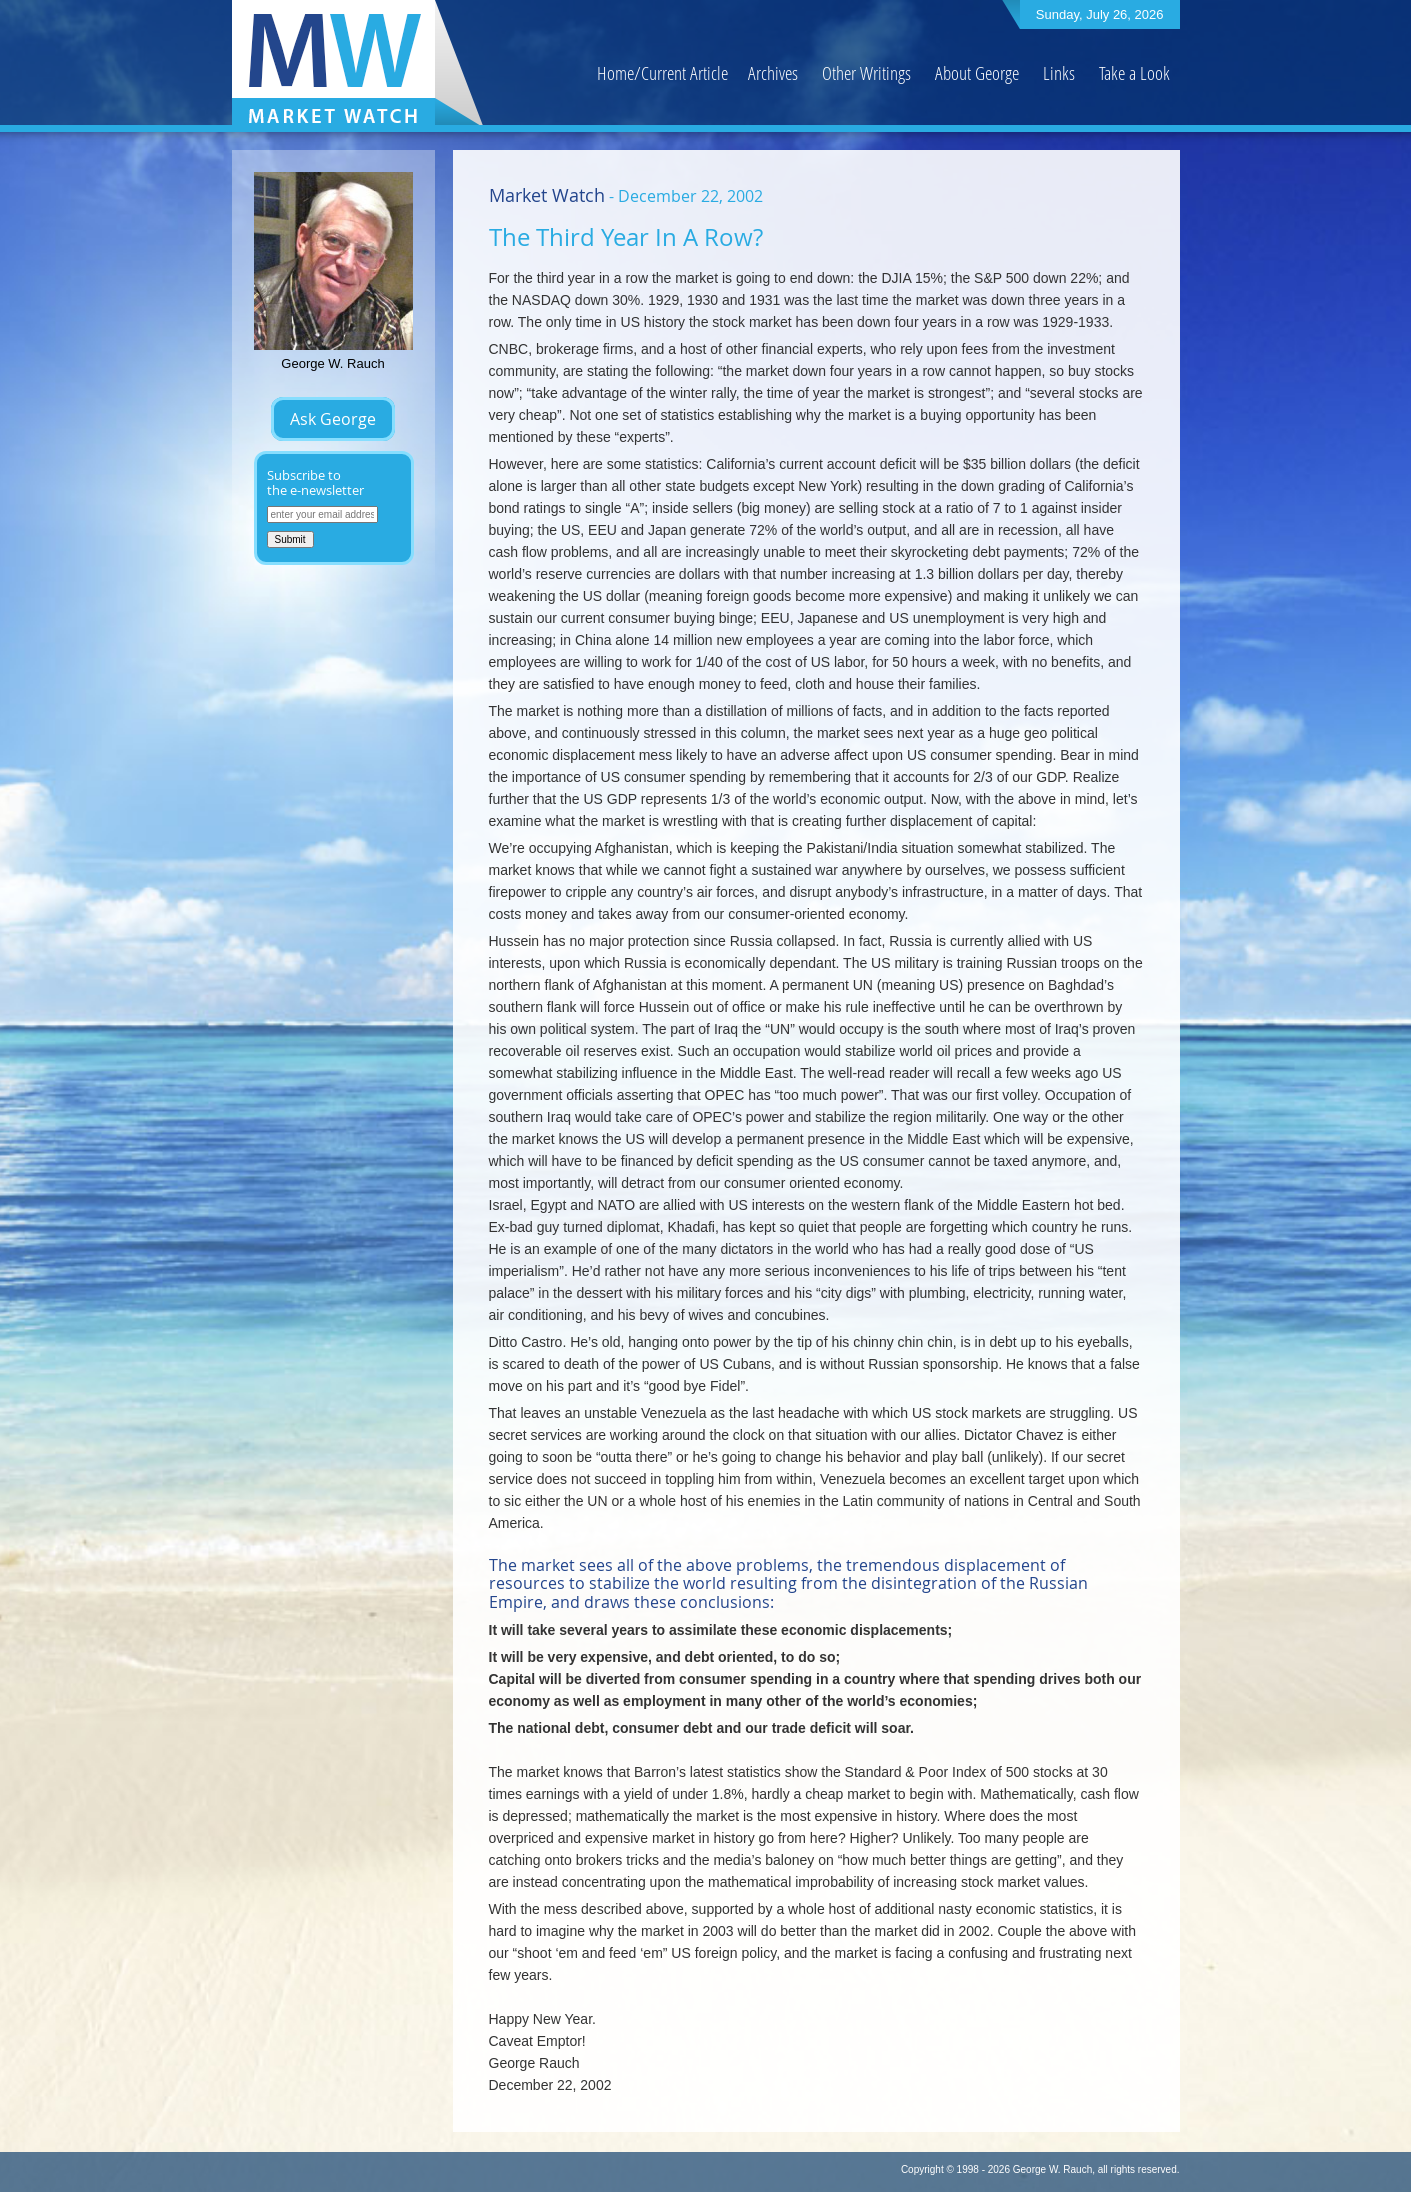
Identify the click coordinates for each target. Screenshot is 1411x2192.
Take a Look (1134, 72)
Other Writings (866, 72)
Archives (773, 72)
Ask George (333, 419)
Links (1059, 72)
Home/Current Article (662, 72)
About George (977, 72)
